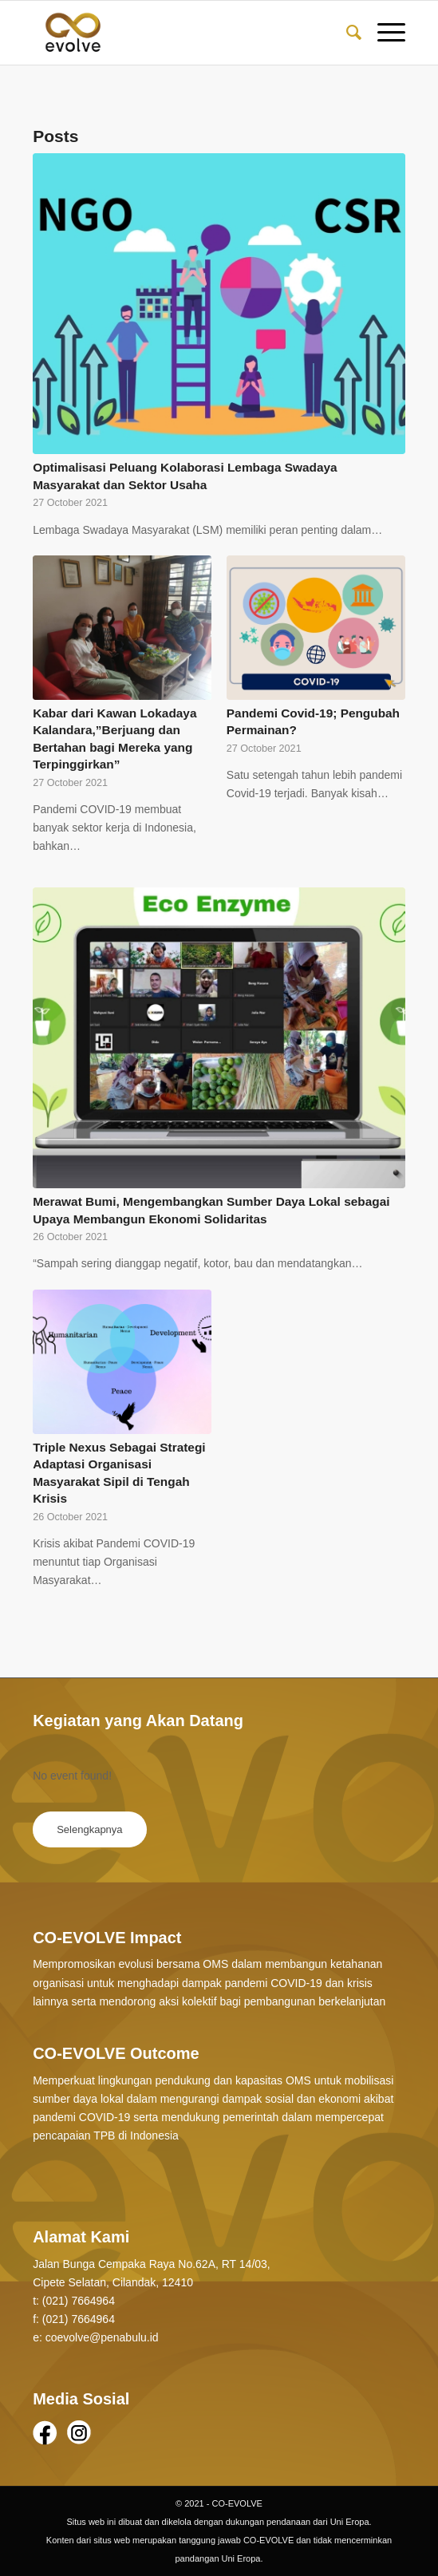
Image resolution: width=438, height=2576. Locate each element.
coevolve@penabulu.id (102, 2337)
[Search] (345, 33)
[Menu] (383, 33)
